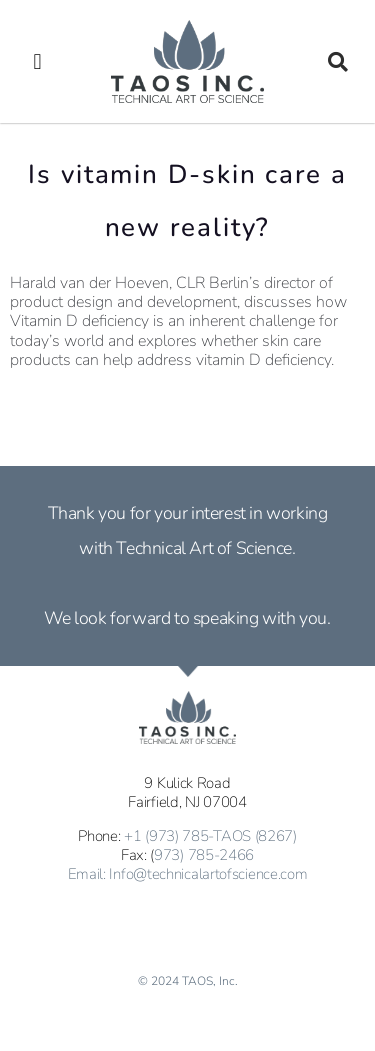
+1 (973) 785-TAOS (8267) (210, 836)
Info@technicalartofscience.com (208, 874)
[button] (37, 61)
